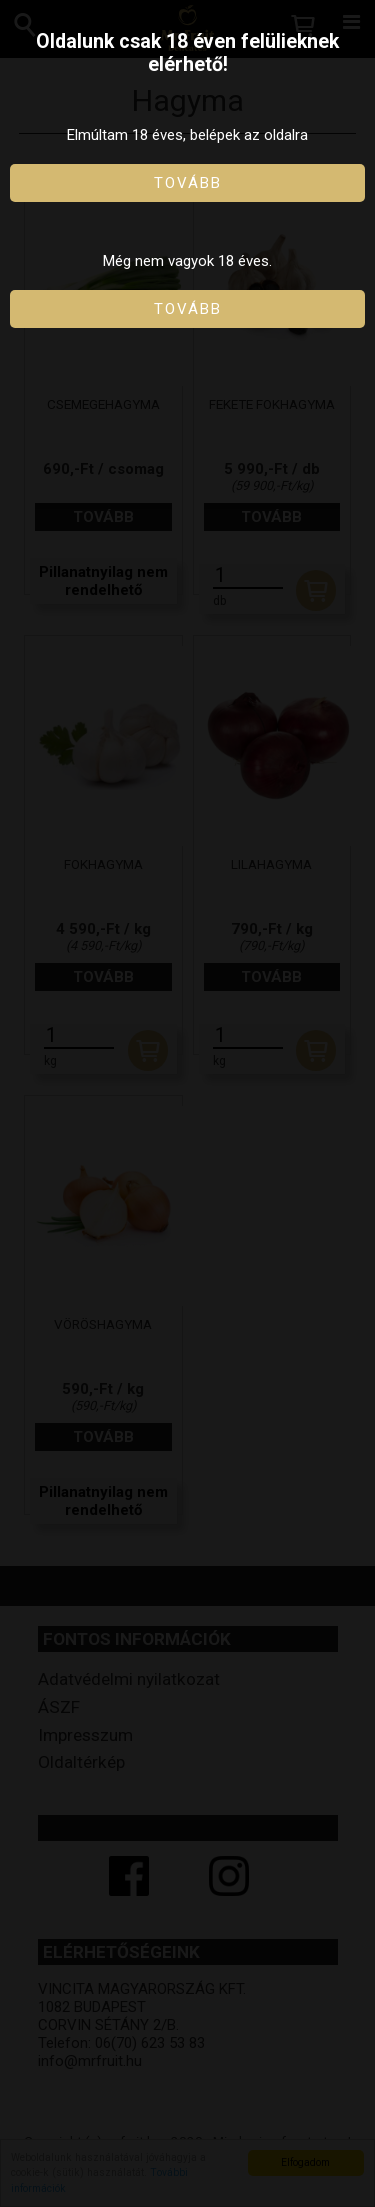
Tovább (188, 183)
